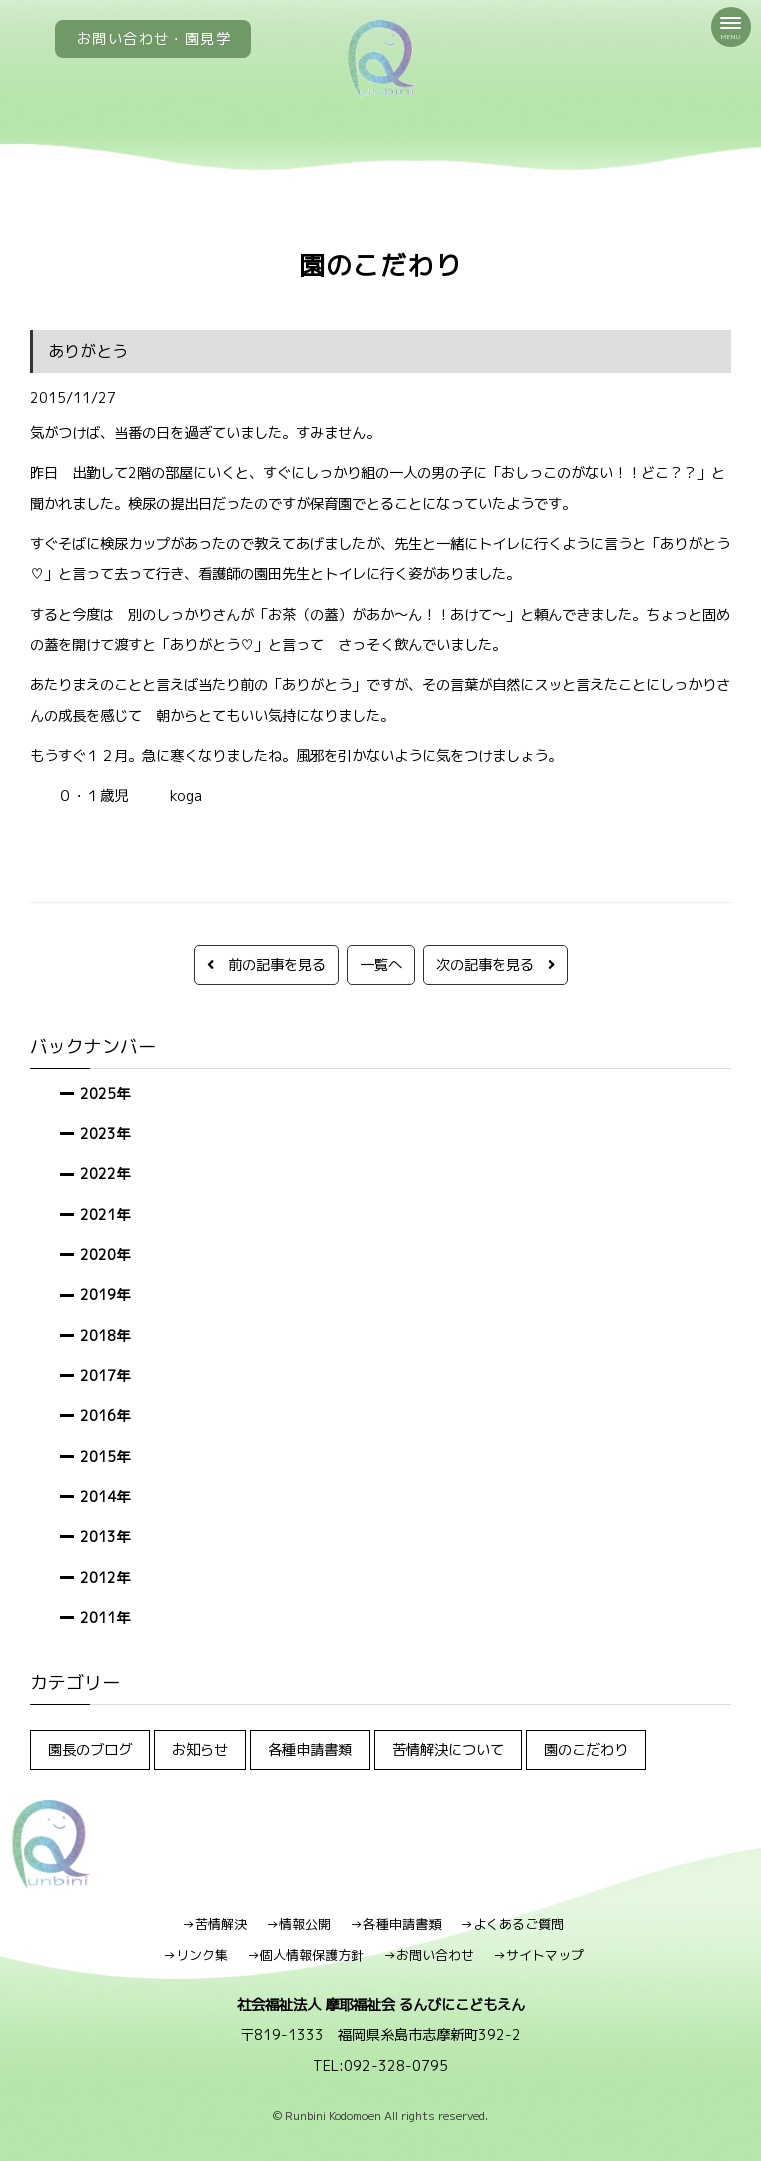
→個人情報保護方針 (305, 1955)
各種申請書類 (310, 1749)
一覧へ (381, 964)
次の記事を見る (495, 964)
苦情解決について (448, 1749)
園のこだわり (586, 1749)
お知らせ (200, 1749)
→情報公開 (298, 1924)
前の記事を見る (266, 964)
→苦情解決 (214, 1924)
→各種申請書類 (395, 1924)
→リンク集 (195, 1955)
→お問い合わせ (428, 1955)
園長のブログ (90, 1749)
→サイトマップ (538, 1955)
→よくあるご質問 (512, 1924)
